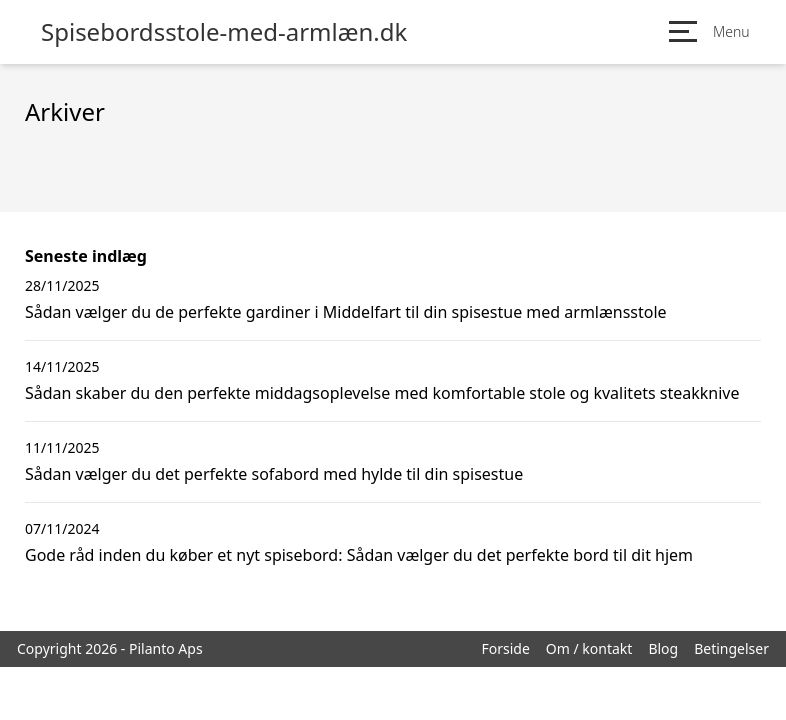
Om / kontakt (589, 648)
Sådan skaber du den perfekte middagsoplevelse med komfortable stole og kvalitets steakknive (382, 393)
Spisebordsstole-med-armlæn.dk (224, 32)
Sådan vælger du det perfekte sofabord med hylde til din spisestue (274, 474)
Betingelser (731, 648)
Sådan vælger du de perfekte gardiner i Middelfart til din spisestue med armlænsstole (346, 312)
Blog (663, 648)
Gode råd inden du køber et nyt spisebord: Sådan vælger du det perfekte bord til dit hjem (359, 555)
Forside (505, 648)
